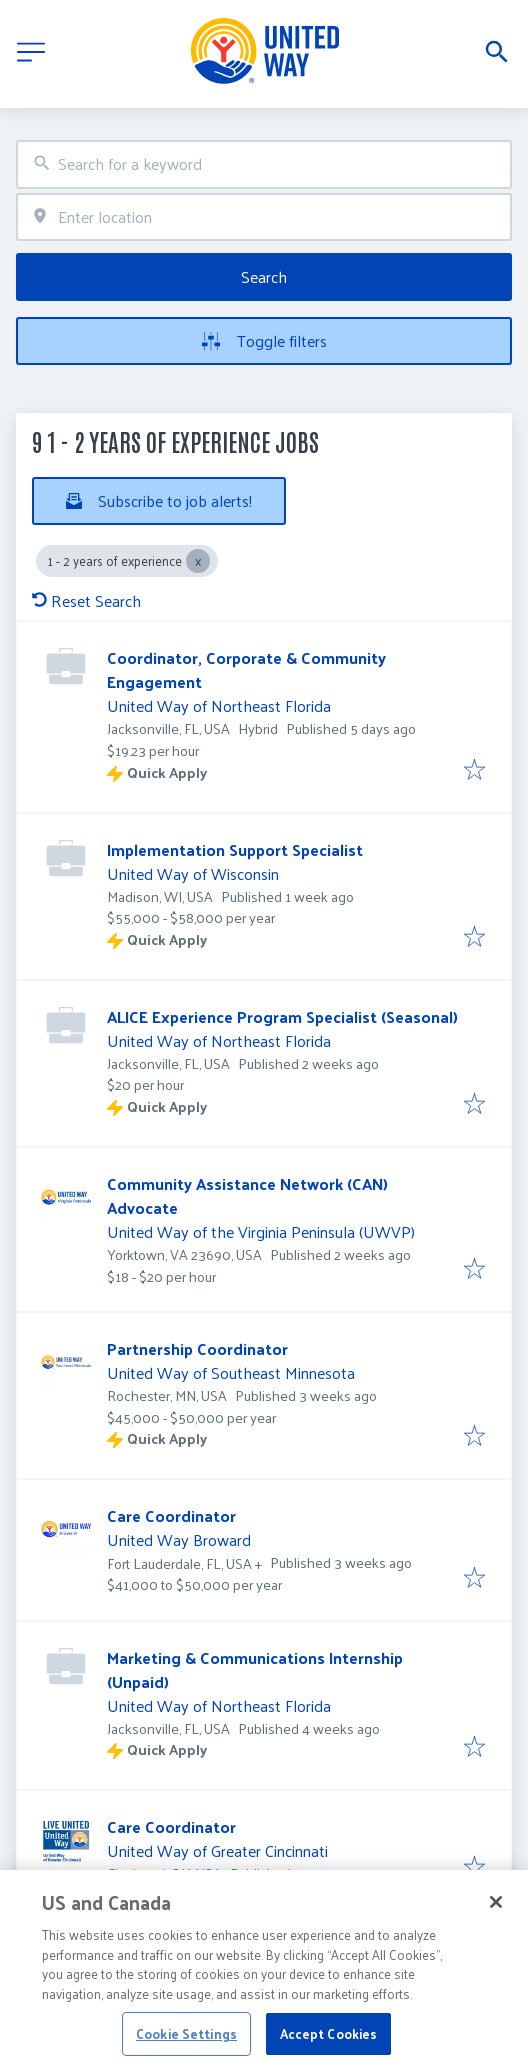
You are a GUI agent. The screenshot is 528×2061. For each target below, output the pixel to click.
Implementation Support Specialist (235, 849)
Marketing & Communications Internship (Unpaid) (255, 1669)
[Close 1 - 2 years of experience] (198, 561)
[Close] (496, 1920)
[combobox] (264, 164)
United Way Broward (179, 1539)
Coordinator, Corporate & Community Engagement (246, 669)
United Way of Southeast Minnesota (231, 1372)
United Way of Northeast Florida (219, 705)
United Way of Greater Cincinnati (217, 1850)
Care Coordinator (171, 1515)
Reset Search (86, 600)
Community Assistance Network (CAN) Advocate (247, 1195)
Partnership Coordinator (197, 1348)
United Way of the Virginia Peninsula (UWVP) (261, 1231)
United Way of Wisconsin (193, 873)
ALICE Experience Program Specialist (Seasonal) (282, 1016)
